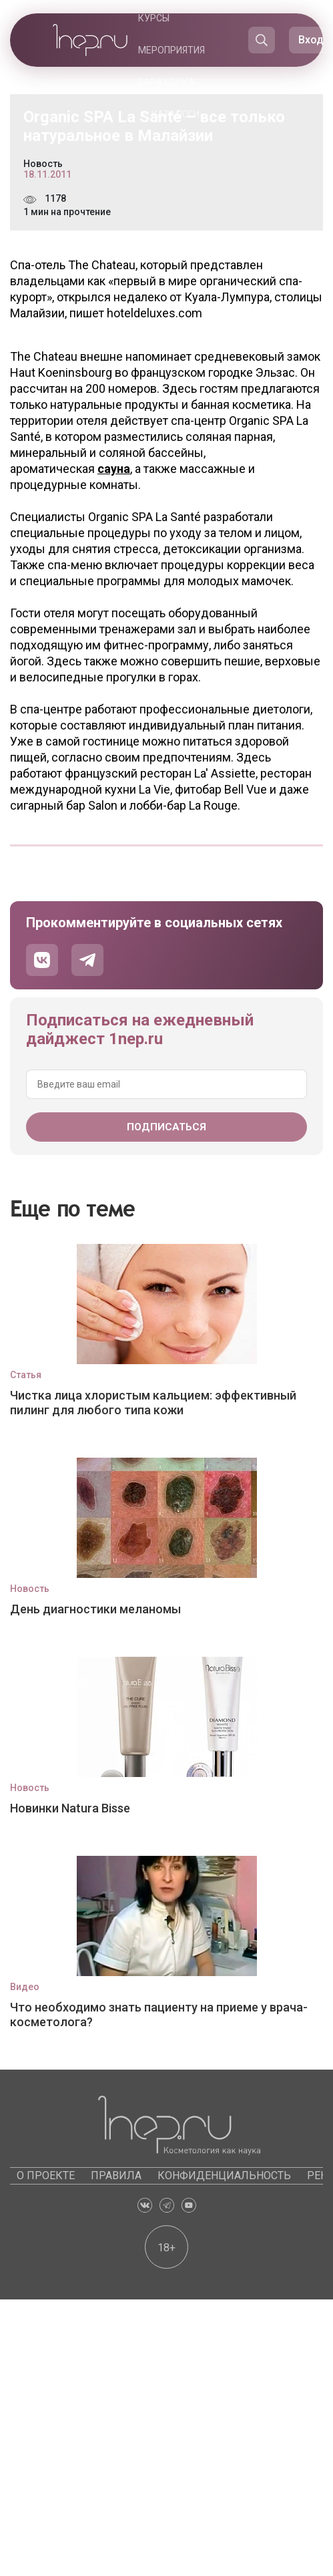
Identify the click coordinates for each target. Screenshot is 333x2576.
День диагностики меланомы (95, 1609)
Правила (116, 2175)
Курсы (154, 18)
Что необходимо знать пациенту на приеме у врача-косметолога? (159, 2014)
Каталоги (175, 114)
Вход (311, 39)
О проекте (46, 2175)
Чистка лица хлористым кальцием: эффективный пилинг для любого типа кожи (153, 1402)
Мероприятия (171, 50)
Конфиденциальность (224, 2175)
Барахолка (166, 82)
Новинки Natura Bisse (70, 1808)
